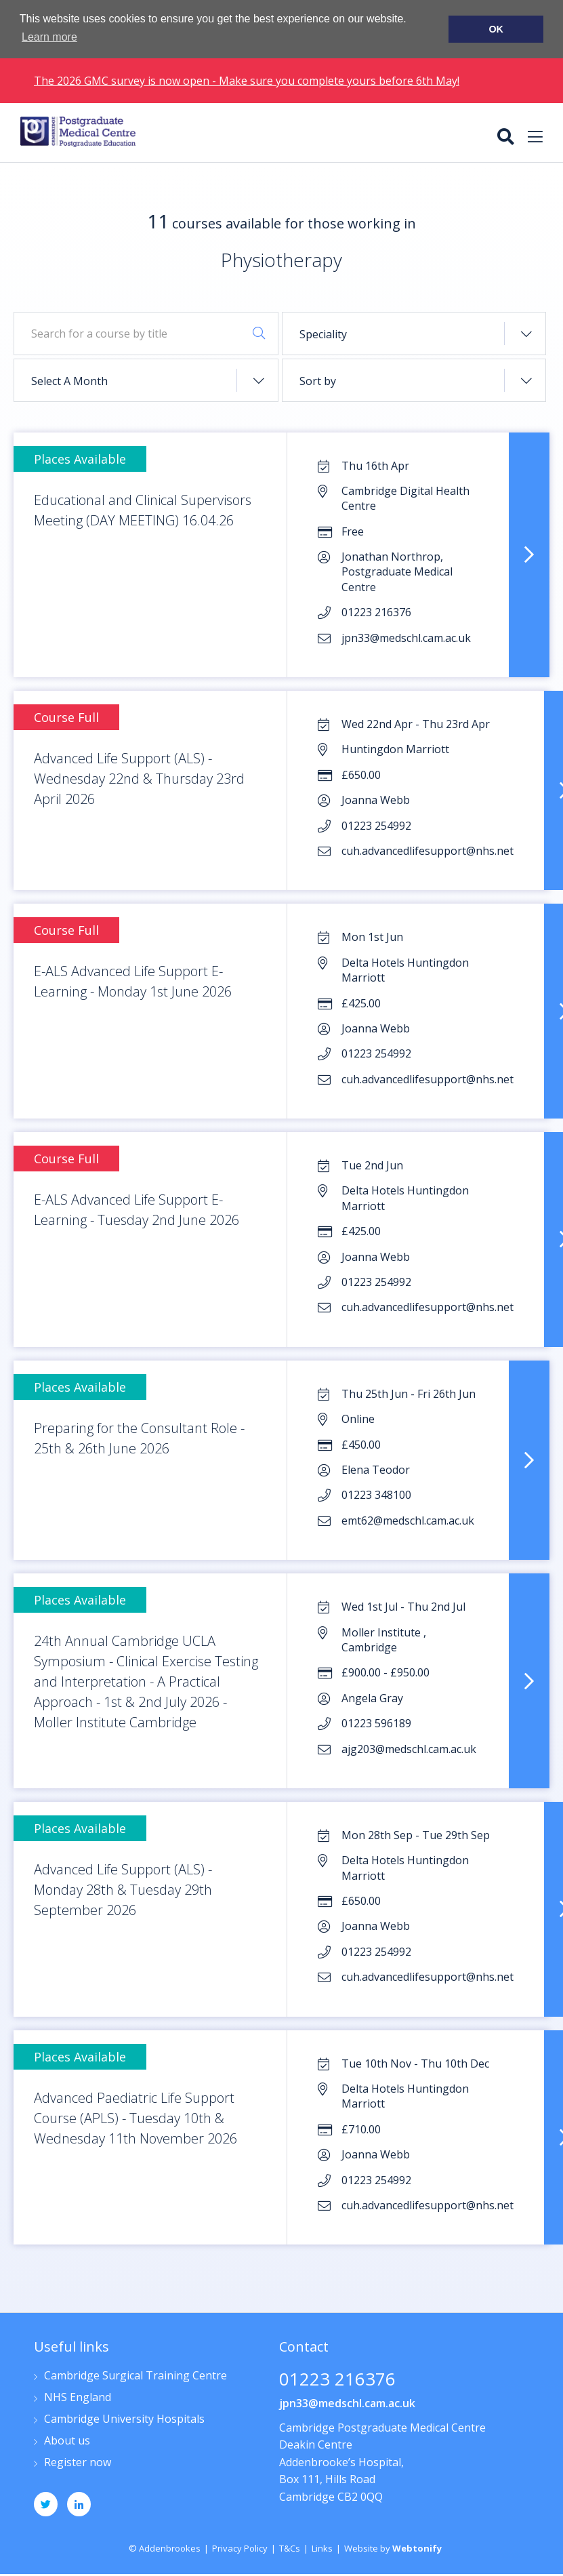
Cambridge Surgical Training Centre (135, 2375)
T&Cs (289, 2547)
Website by (393, 2547)
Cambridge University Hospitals (124, 2419)
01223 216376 (337, 2379)
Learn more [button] (49, 37)
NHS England (77, 2397)
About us (67, 2440)
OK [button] (495, 29)
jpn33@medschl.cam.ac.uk (347, 2402)
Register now (77, 2462)
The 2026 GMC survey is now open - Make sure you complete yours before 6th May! (246, 80)
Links (322, 2547)
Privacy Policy (240, 2547)
